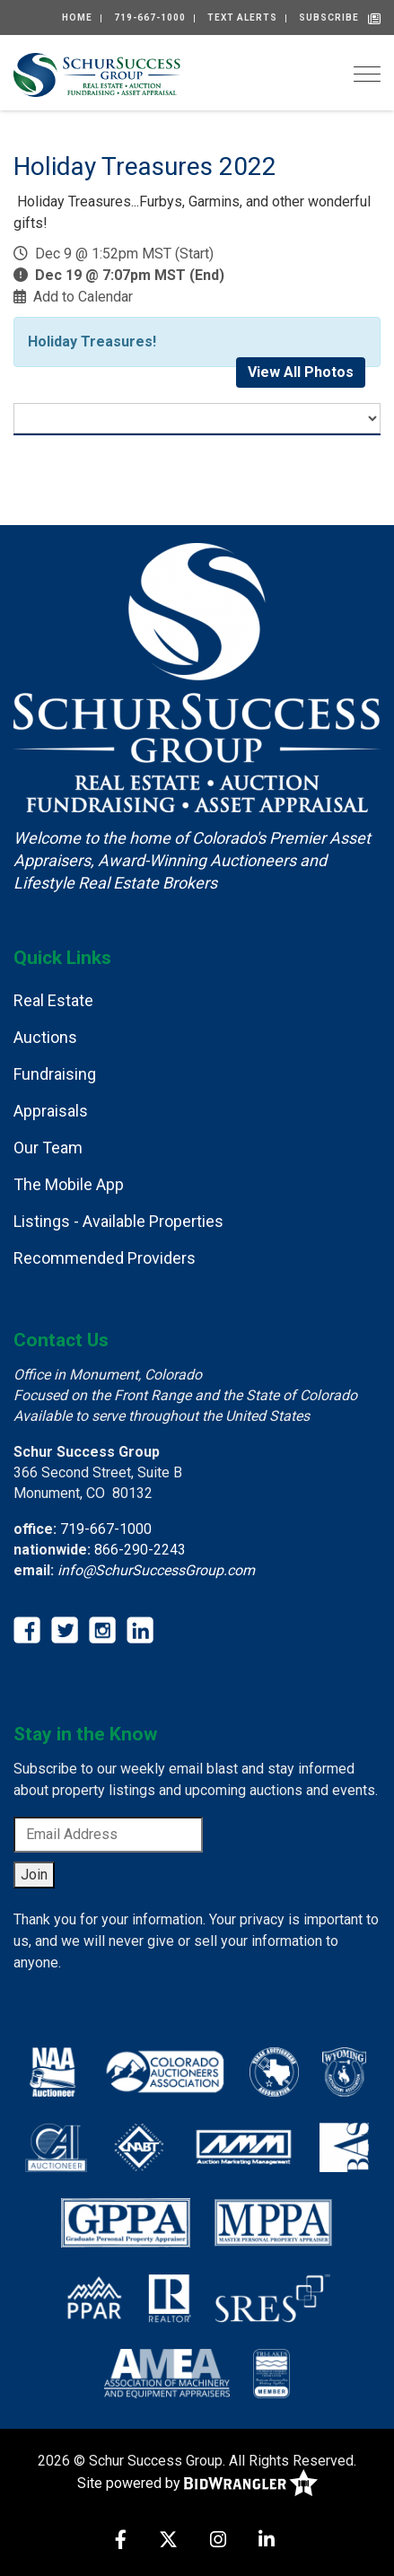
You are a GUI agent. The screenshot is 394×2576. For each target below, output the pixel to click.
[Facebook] (120, 2541)
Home (77, 17)
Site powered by (197, 2484)
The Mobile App (68, 1184)
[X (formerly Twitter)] (168, 2541)
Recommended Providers (104, 1258)
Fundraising (54, 1074)
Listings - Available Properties (118, 1221)
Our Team (48, 1147)
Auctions (45, 1037)
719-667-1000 (150, 17)
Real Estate (53, 1000)
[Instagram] (218, 2541)
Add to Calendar (83, 296)
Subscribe (329, 17)
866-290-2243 (140, 1549)
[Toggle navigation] (367, 74)
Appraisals (50, 1110)
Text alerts (242, 17)
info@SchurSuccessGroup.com (156, 1570)
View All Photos (301, 372)
